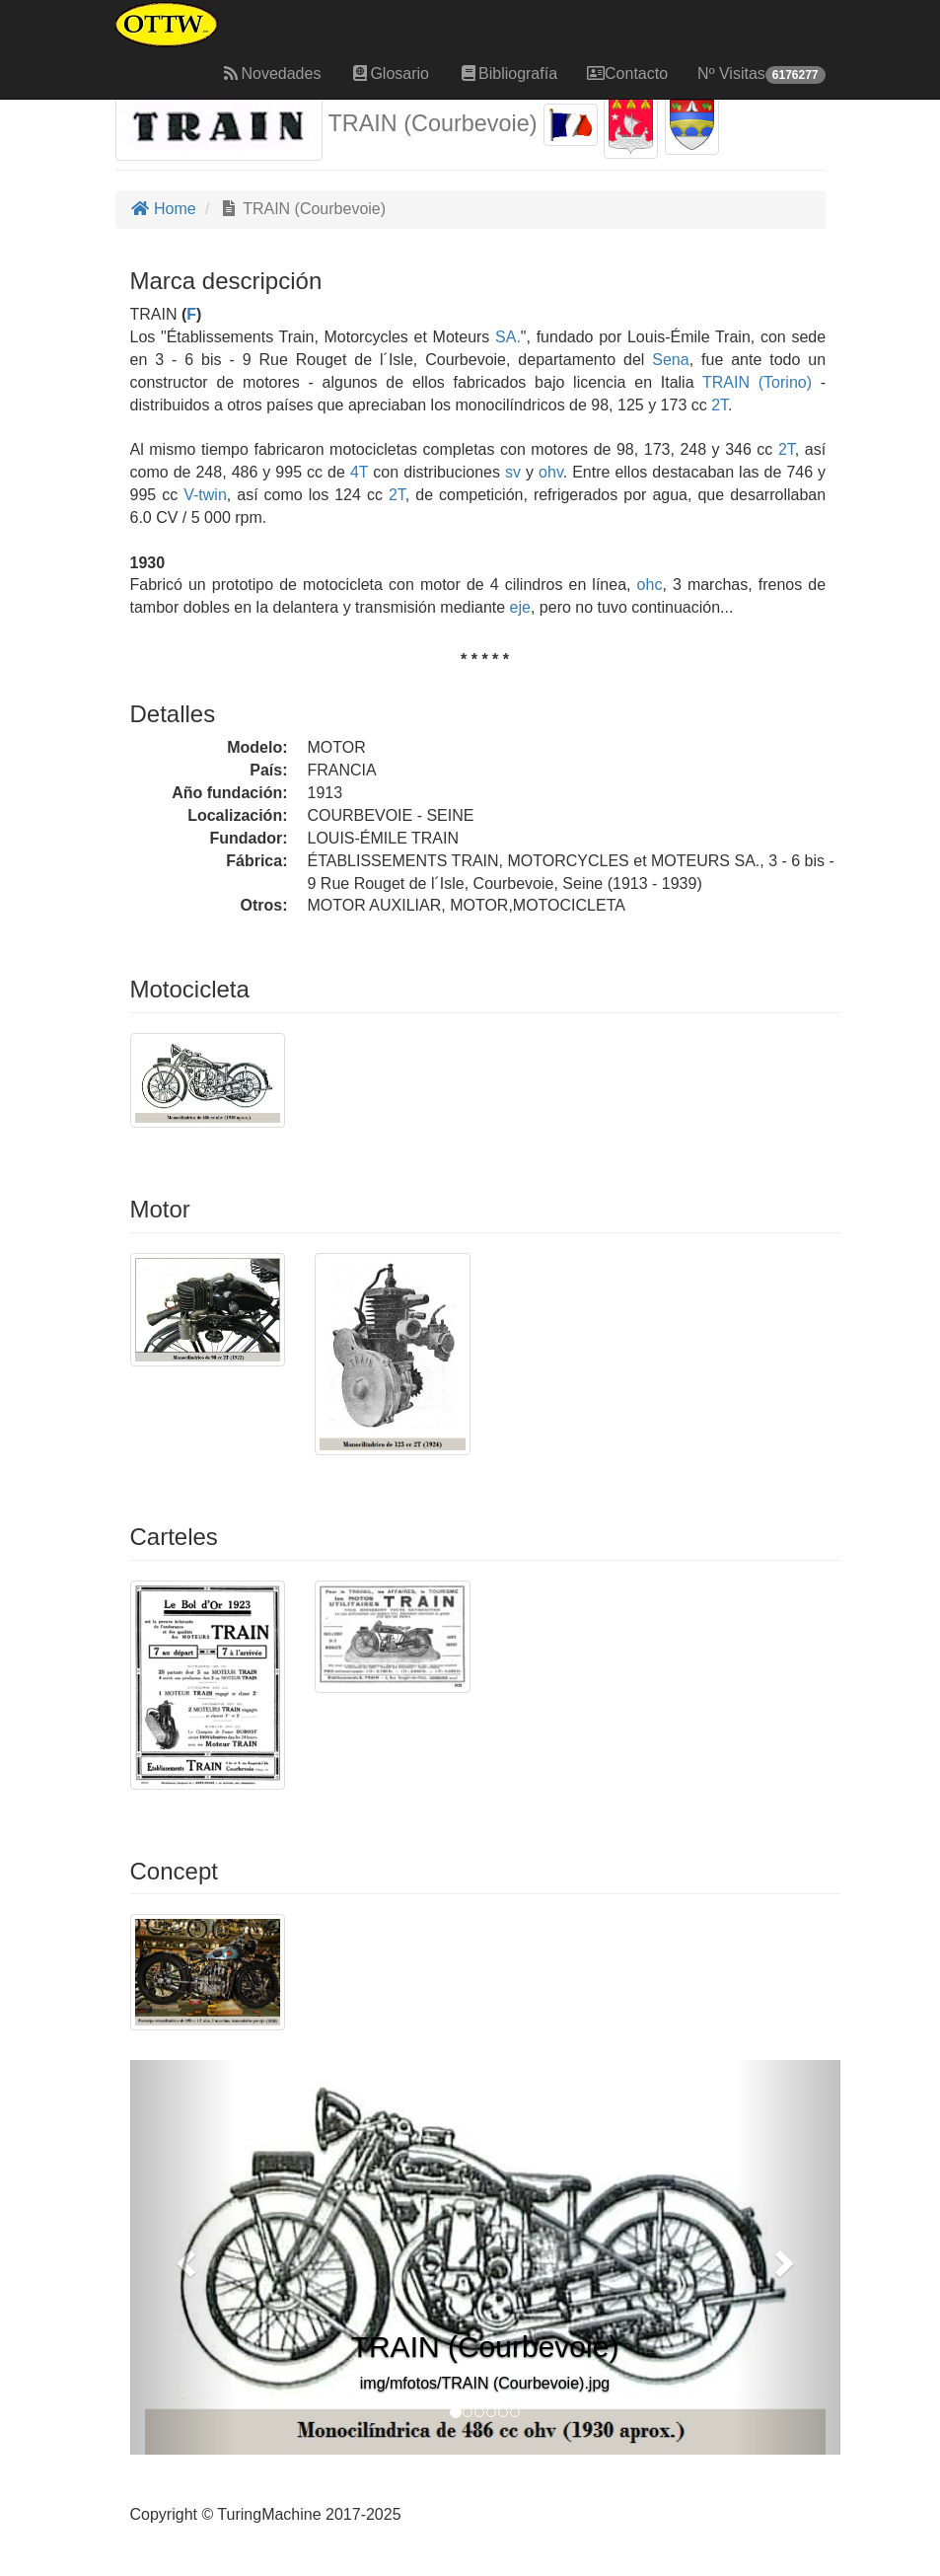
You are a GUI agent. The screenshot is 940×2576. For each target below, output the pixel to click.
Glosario (389, 73)
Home (163, 208)
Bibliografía (508, 73)
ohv (551, 472)
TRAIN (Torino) (753, 382)
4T (359, 472)
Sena (670, 359)
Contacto (627, 73)
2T (719, 405)
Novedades (271, 73)
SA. (508, 337)
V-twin (205, 494)
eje (520, 607)
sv (513, 472)
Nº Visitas (761, 74)
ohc (650, 584)
